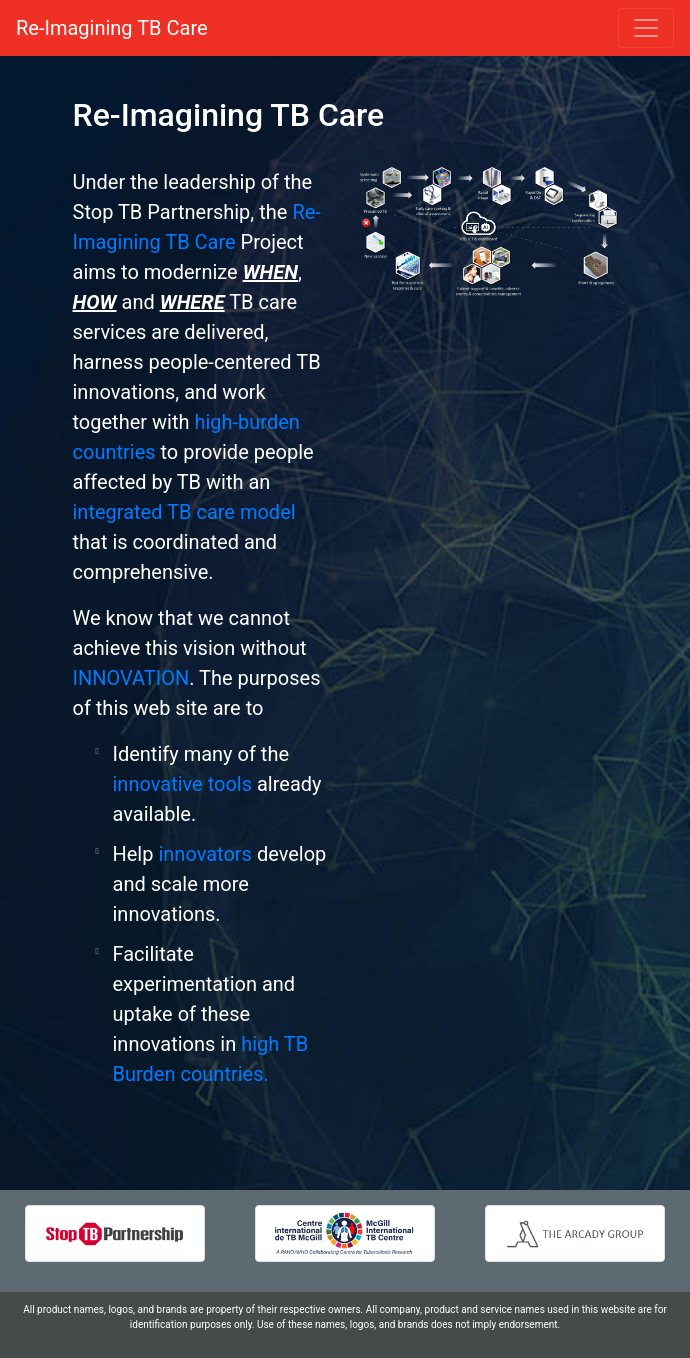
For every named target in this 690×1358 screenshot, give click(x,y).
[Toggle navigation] (646, 28)
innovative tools (183, 784)
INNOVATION (131, 678)
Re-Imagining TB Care (112, 28)
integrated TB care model (184, 512)
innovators (205, 854)
